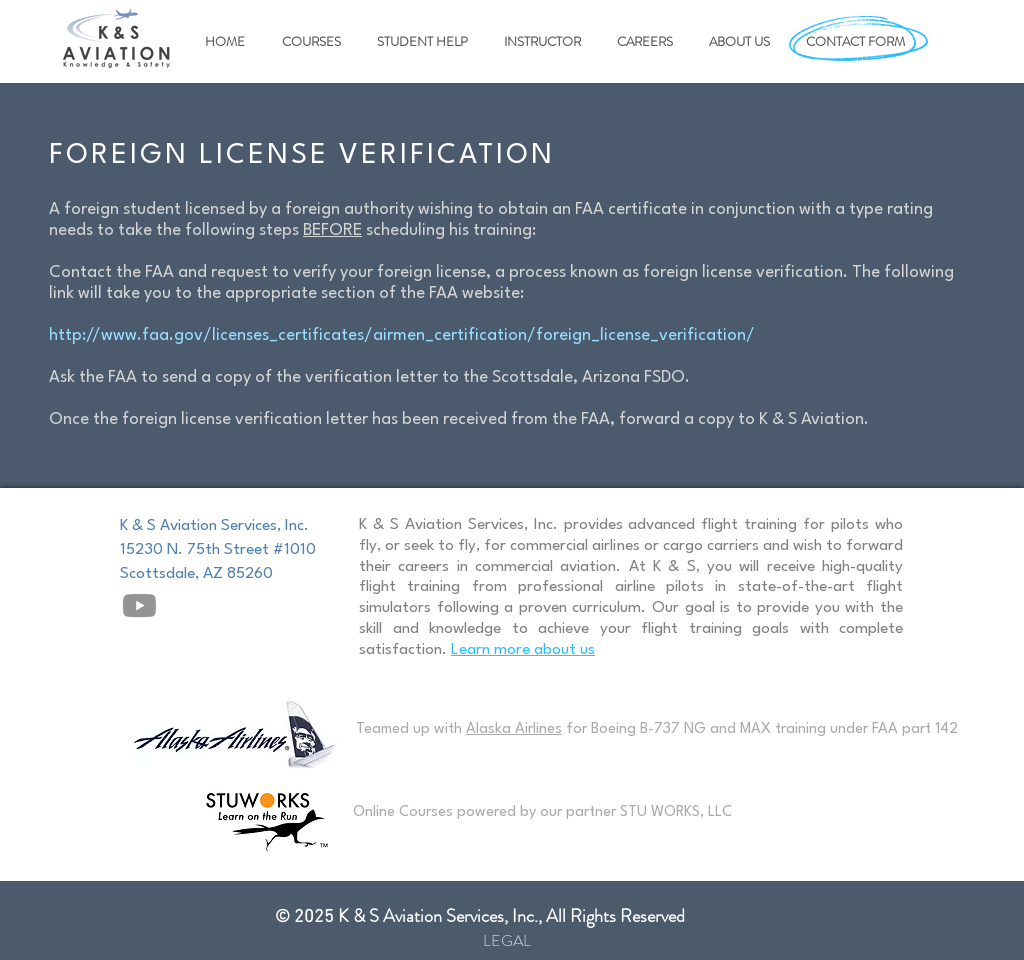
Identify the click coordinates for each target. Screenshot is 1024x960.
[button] (308, 42)
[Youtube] (139, 605)
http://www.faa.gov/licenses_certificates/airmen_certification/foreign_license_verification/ (402, 335)
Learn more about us (523, 650)
